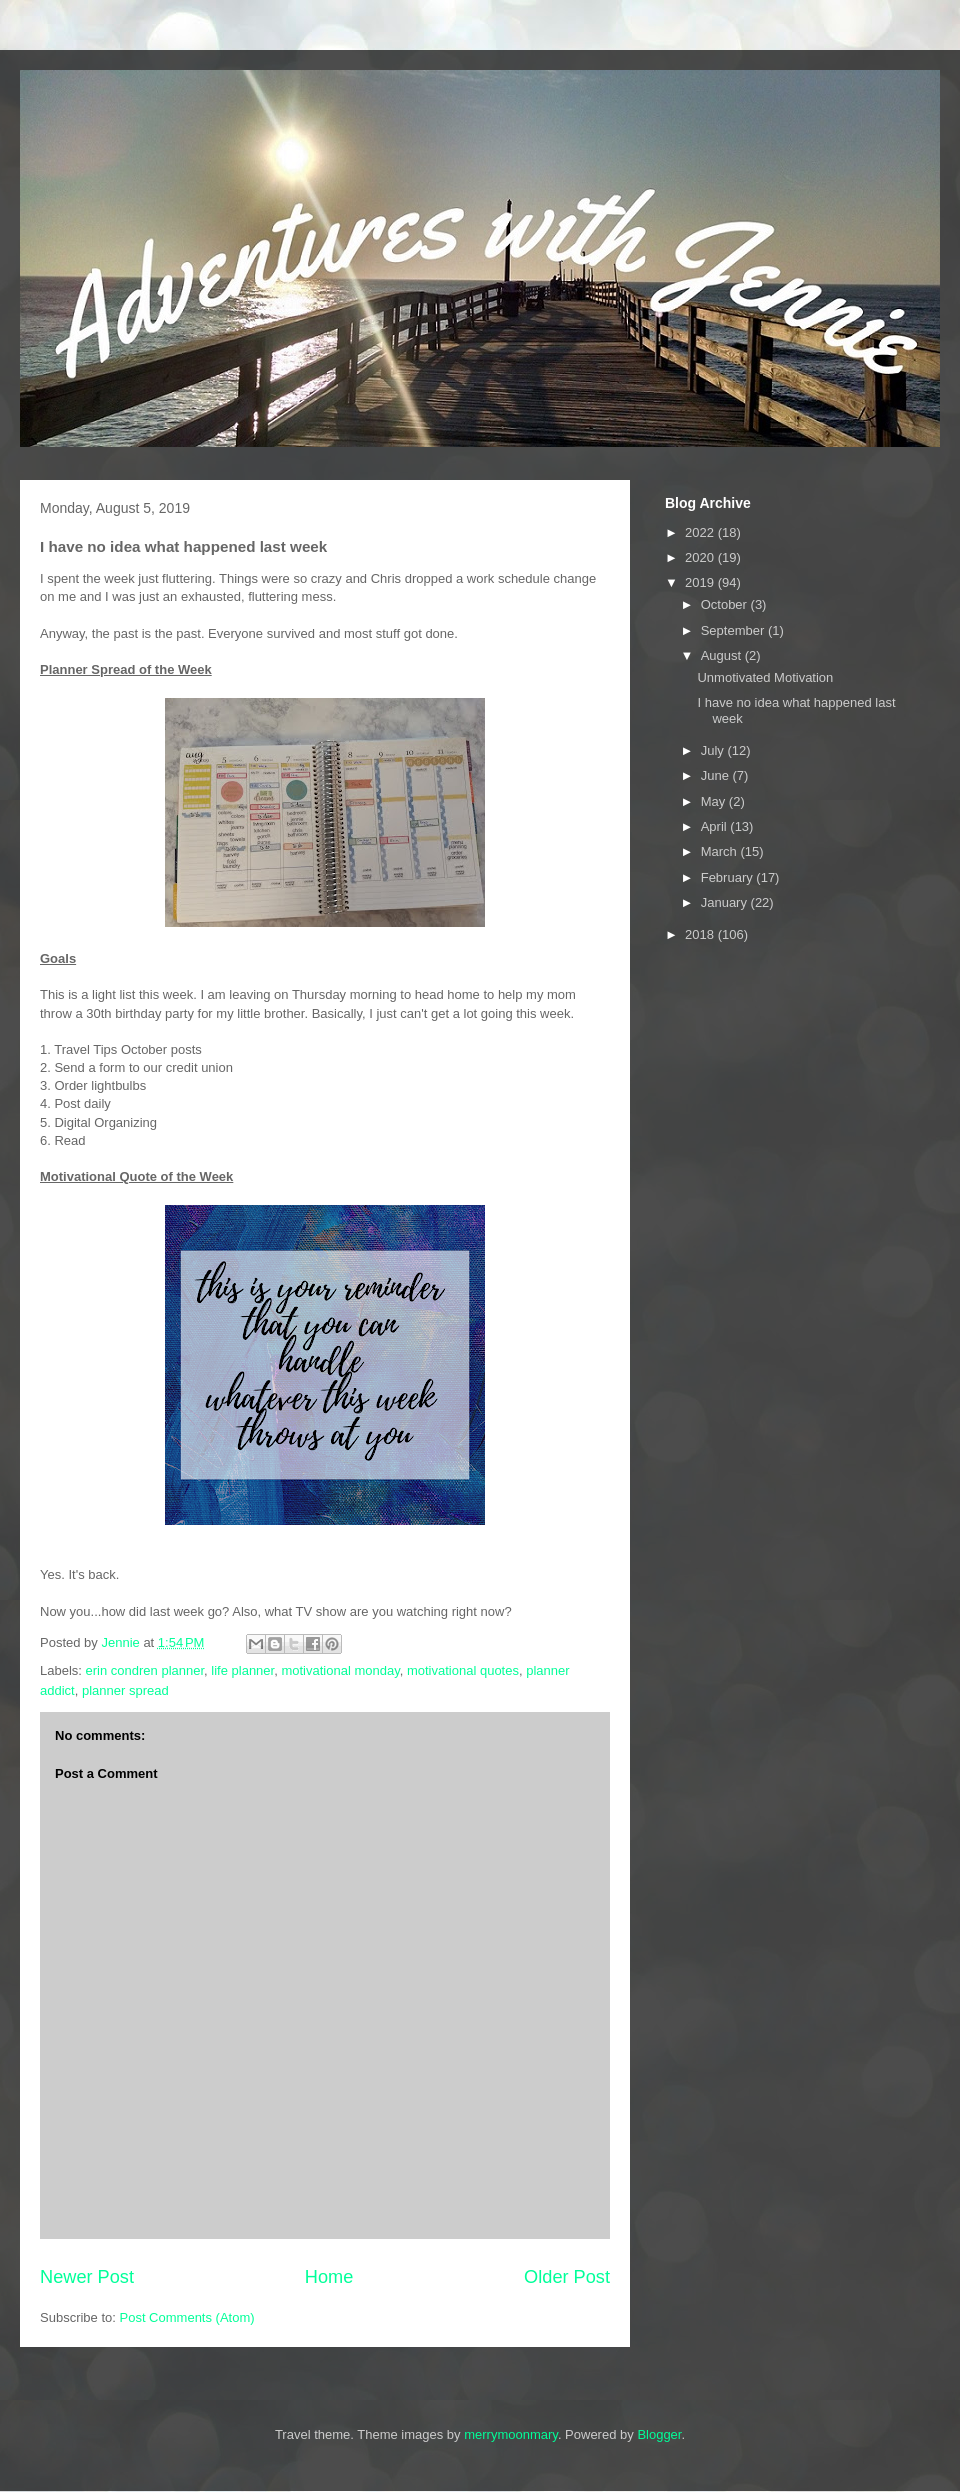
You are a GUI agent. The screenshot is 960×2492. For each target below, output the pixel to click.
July (714, 750)
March (721, 851)
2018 (701, 934)
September (734, 630)
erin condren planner (145, 1670)
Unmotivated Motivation (765, 677)
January (726, 902)
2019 (701, 582)
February (729, 877)
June (717, 775)
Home (329, 2277)
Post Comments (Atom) (187, 2317)
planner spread (125, 1690)
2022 (701, 532)
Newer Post (87, 2277)
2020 (701, 557)
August (723, 655)
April (716, 826)
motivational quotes (463, 1670)
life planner (242, 1670)
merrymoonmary (511, 2434)
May (715, 801)
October (726, 604)
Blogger (659, 2434)
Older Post (567, 2277)
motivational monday (340, 1670)
